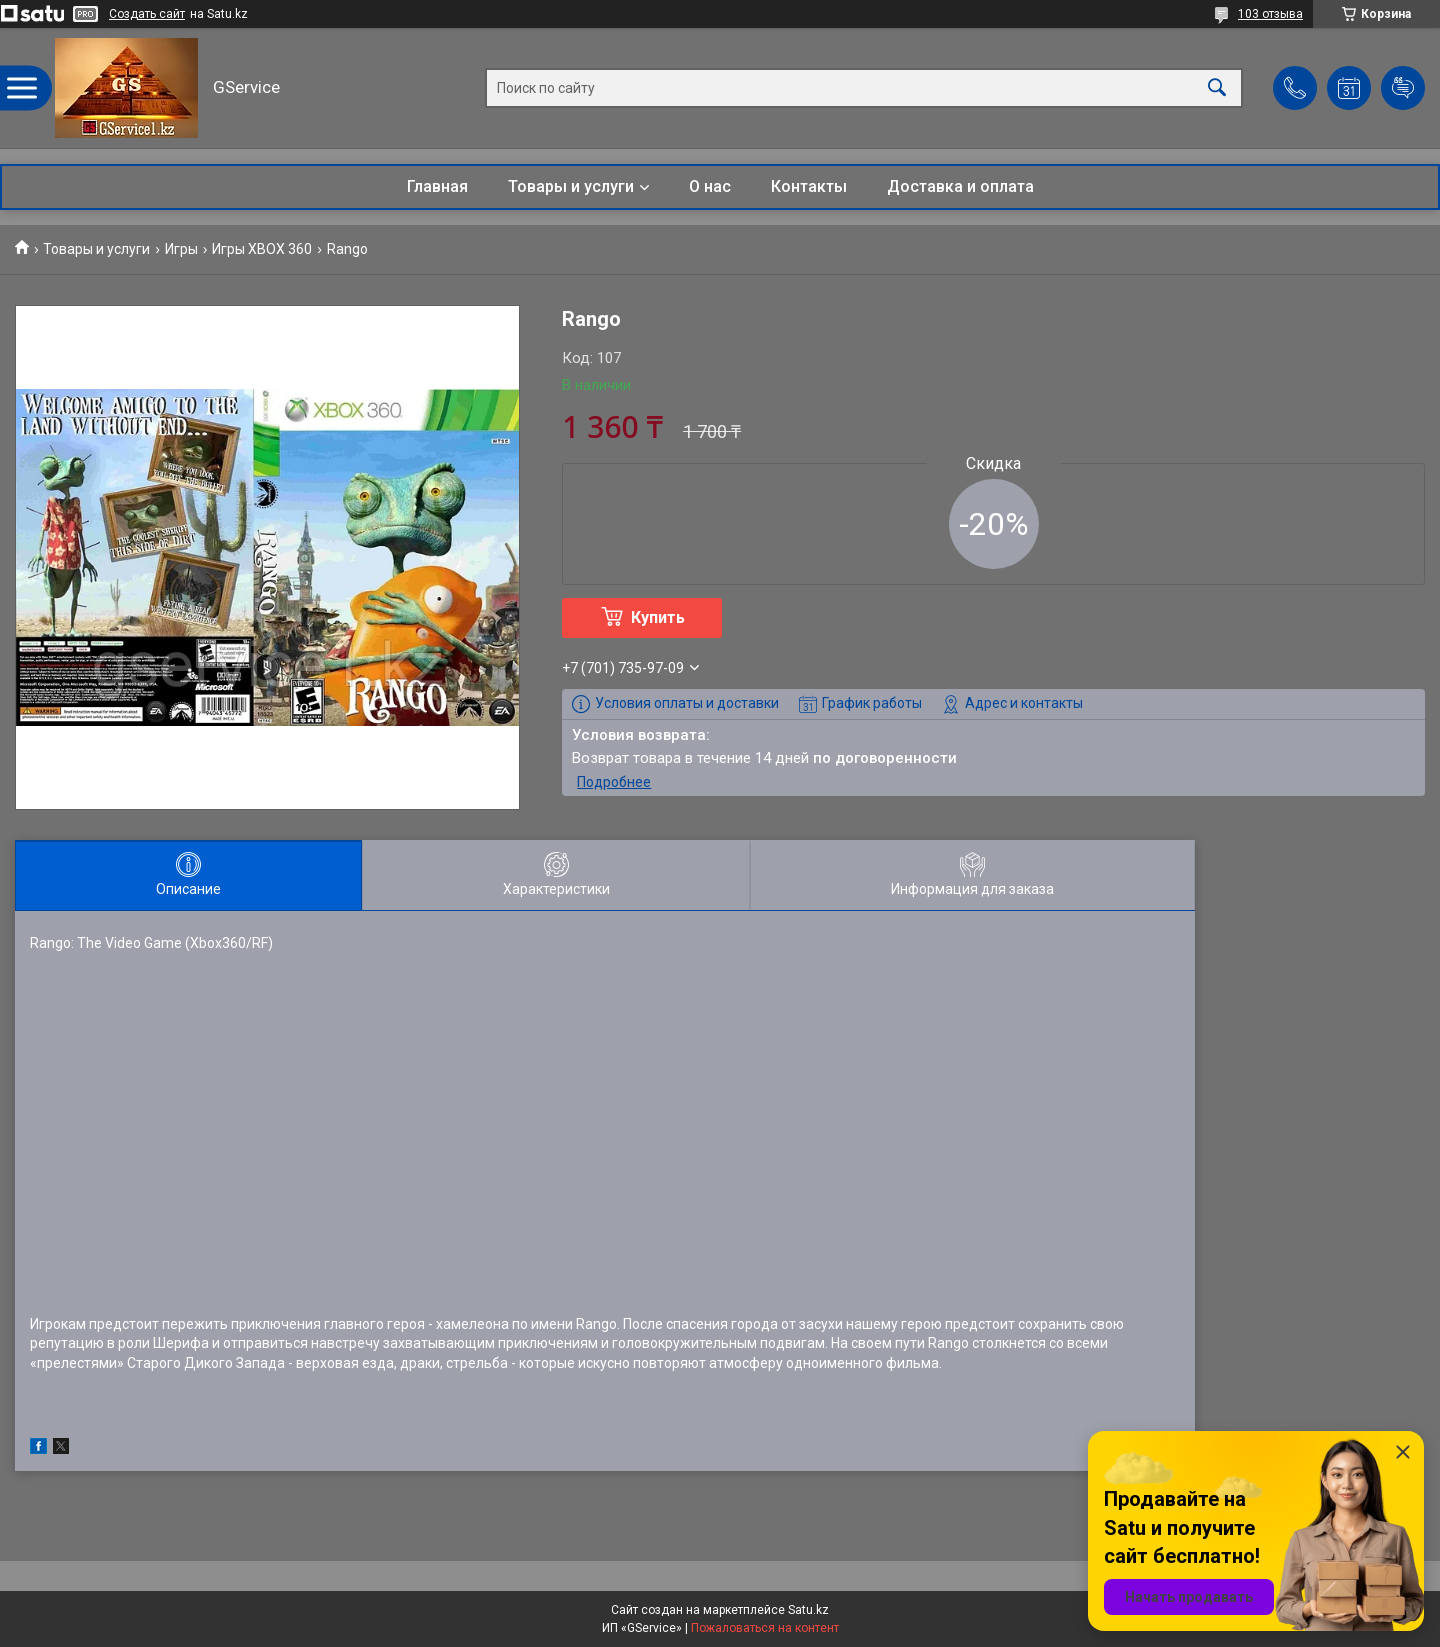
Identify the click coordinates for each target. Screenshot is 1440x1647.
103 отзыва (1270, 14)
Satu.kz (808, 1610)
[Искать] (1217, 88)
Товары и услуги (571, 186)
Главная (437, 186)
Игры (181, 249)
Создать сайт (147, 14)
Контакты (809, 186)
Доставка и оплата (960, 186)
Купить (658, 617)
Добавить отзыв (1403, 88)
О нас (710, 186)
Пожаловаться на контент (765, 1628)
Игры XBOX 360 (262, 249)
